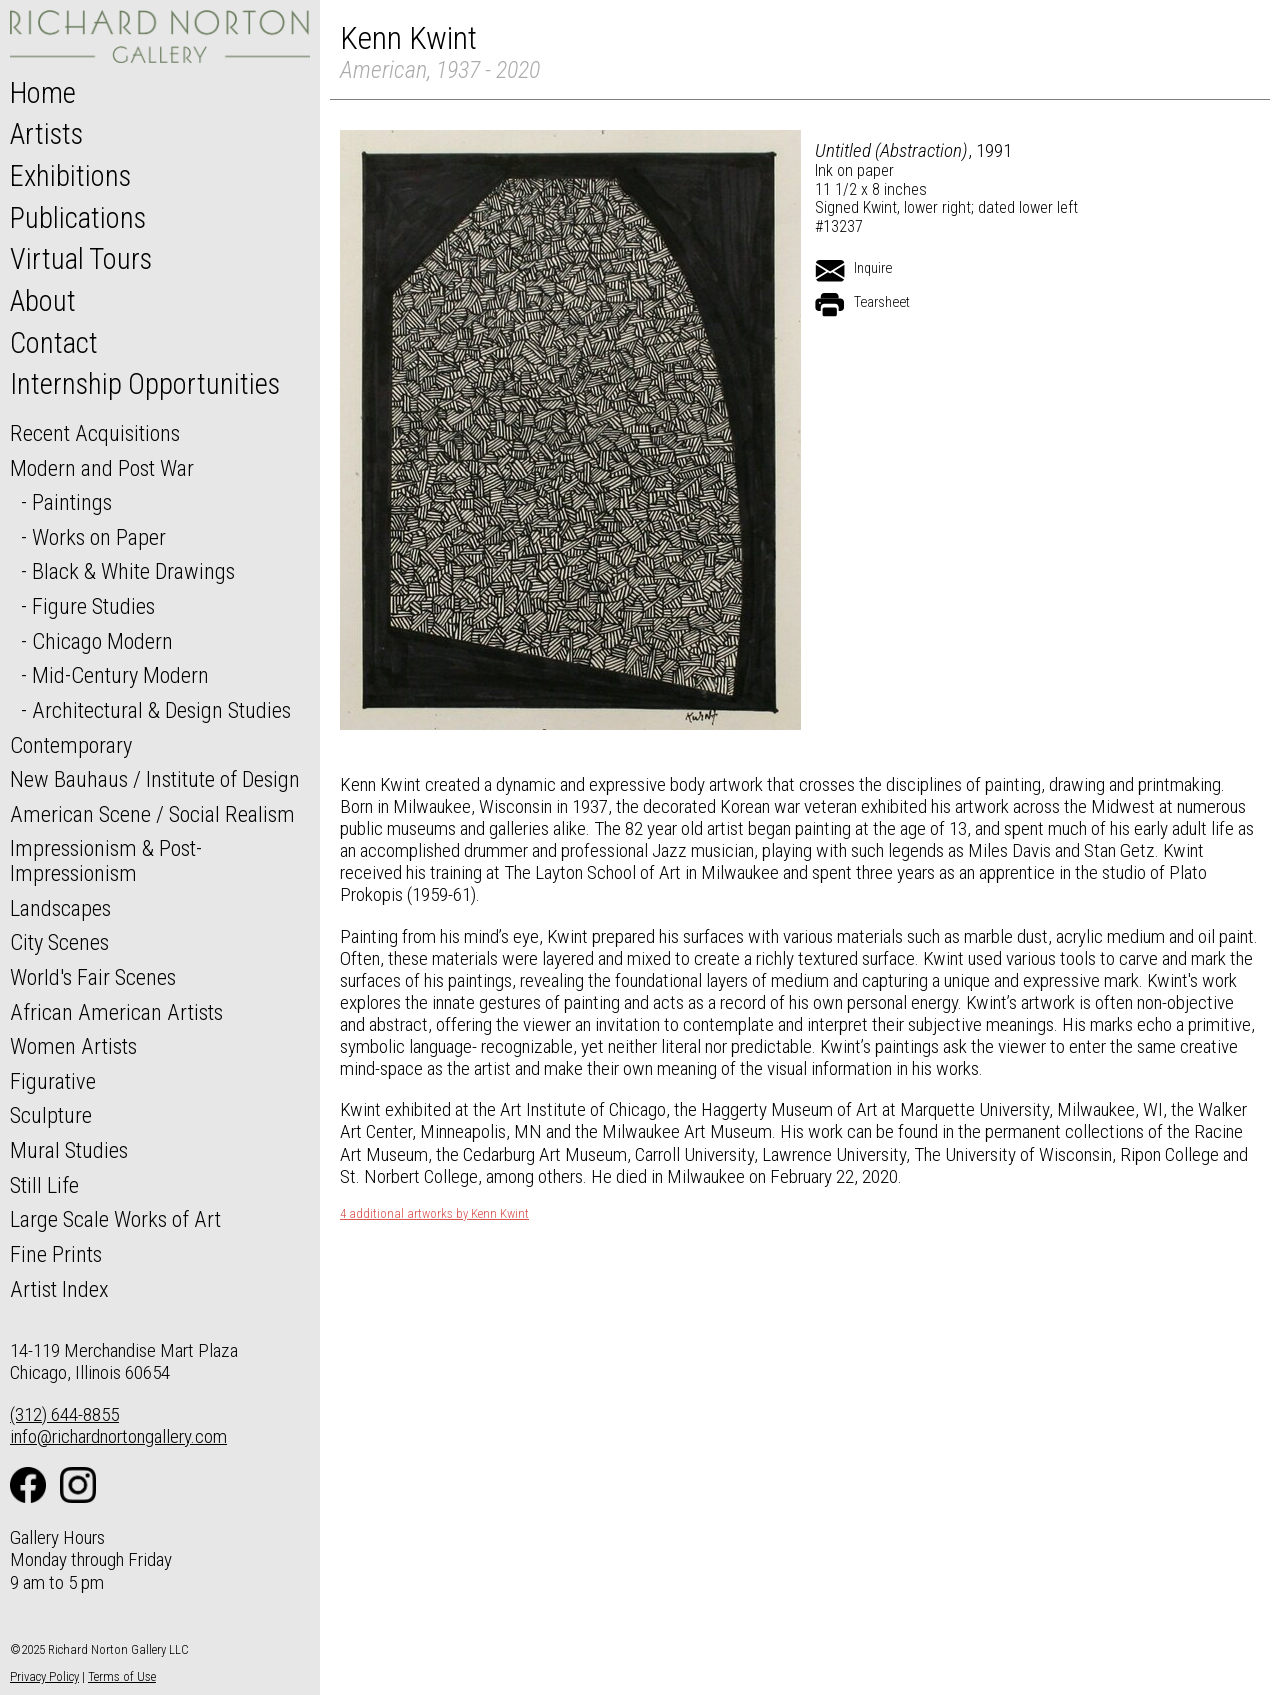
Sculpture (51, 1115)
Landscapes (60, 908)
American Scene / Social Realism (152, 814)
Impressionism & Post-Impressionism (106, 860)
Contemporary (71, 745)
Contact (54, 343)
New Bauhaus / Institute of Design (155, 779)
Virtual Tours (81, 259)
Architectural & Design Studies (161, 710)
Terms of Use (122, 1676)
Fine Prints (56, 1254)
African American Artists (116, 1012)
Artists (46, 134)
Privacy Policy (44, 1676)
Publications (78, 218)
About (43, 301)
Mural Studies (69, 1150)
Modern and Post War (102, 468)
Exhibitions (70, 176)
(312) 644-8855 (64, 1414)
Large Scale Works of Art (115, 1219)
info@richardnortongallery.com (118, 1436)
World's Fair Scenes (93, 977)
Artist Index (59, 1289)
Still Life (44, 1185)
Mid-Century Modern (120, 675)
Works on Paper (99, 537)
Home (43, 93)
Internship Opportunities (145, 384)
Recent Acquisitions (95, 433)
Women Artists (73, 1046)
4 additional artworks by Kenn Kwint (434, 1214)
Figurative (53, 1081)
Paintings (72, 502)
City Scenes (59, 942)
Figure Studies (93, 606)
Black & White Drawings (133, 571)
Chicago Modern (102, 641)
